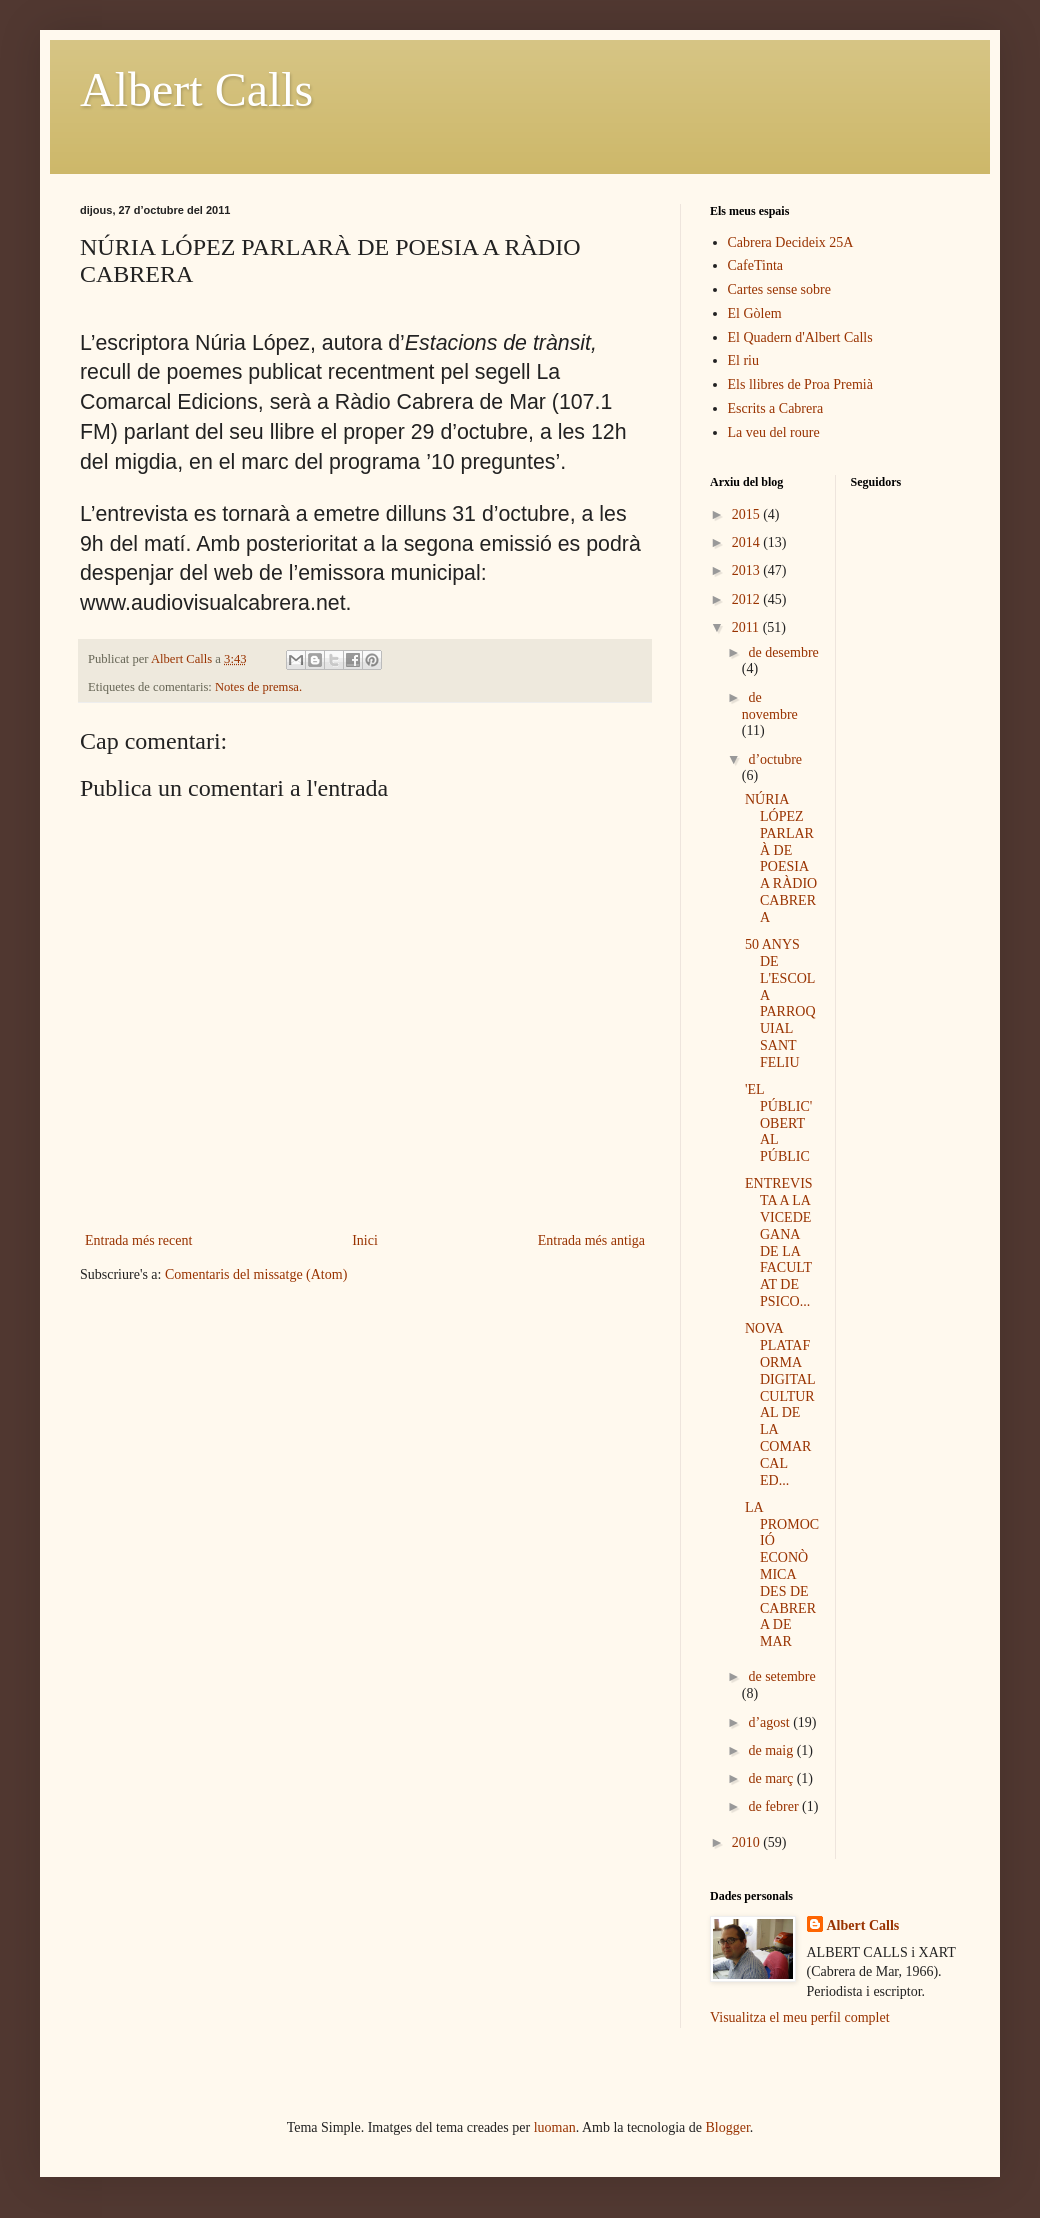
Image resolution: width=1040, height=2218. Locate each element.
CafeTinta (755, 265)
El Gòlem (755, 313)
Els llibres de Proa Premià (800, 384)
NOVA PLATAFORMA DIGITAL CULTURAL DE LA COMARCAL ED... (780, 1404)
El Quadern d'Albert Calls (800, 337)
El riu (744, 360)
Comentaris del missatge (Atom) (256, 1274)
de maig (772, 1750)
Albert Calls (196, 89)
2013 (748, 570)
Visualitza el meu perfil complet (800, 2017)
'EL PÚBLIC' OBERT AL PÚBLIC (778, 1123)
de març (772, 1778)
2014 (748, 542)
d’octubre (775, 759)
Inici (365, 1240)
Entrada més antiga (591, 1240)
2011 (747, 627)
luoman (555, 2127)
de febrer (775, 1806)
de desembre (783, 652)
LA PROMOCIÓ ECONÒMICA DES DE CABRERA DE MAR (782, 1574)
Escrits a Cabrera (776, 408)
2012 (748, 599)
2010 (748, 1842)
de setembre (781, 1676)
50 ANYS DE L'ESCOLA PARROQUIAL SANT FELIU (780, 1003)
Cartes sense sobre (779, 289)
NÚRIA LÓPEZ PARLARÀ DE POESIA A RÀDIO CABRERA (781, 858)
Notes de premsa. (258, 687)
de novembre (770, 706)
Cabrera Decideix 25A (791, 242)
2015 (748, 514)
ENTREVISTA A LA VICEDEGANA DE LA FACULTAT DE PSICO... (779, 1242)
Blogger (728, 2127)
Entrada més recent (138, 1240)
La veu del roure (774, 432)
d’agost (770, 1722)
